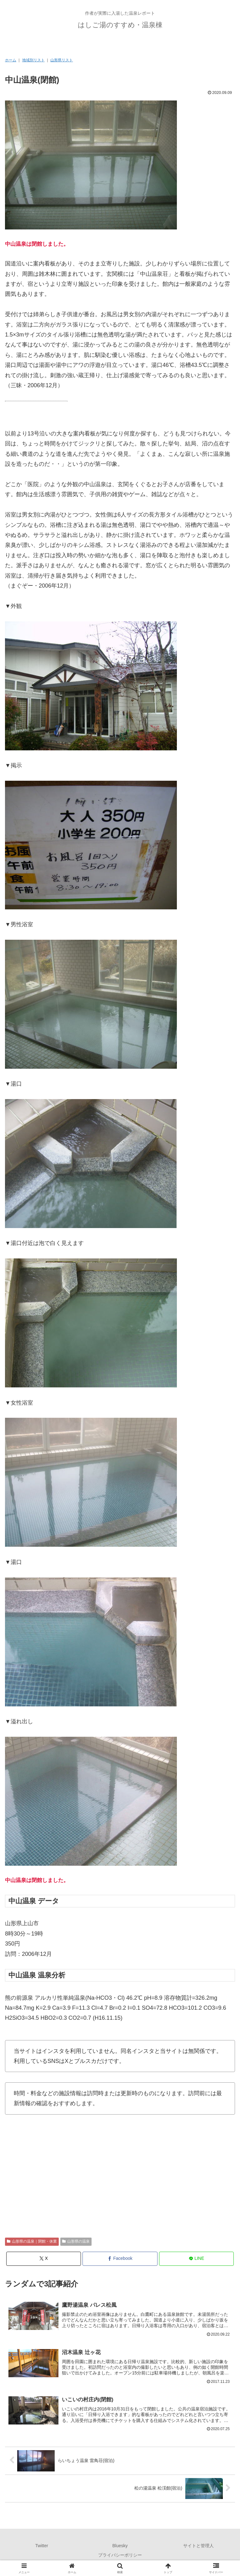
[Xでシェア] (43, 2259)
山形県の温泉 (76, 2241)
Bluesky (120, 2546)
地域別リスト (33, 60)
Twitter (41, 2546)
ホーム (10, 60)
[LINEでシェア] (196, 2259)
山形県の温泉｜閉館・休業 (32, 2241)
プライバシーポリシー (120, 2555)
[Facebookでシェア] (119, 2259)
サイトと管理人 (198, 2546)
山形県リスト (61, 60)
